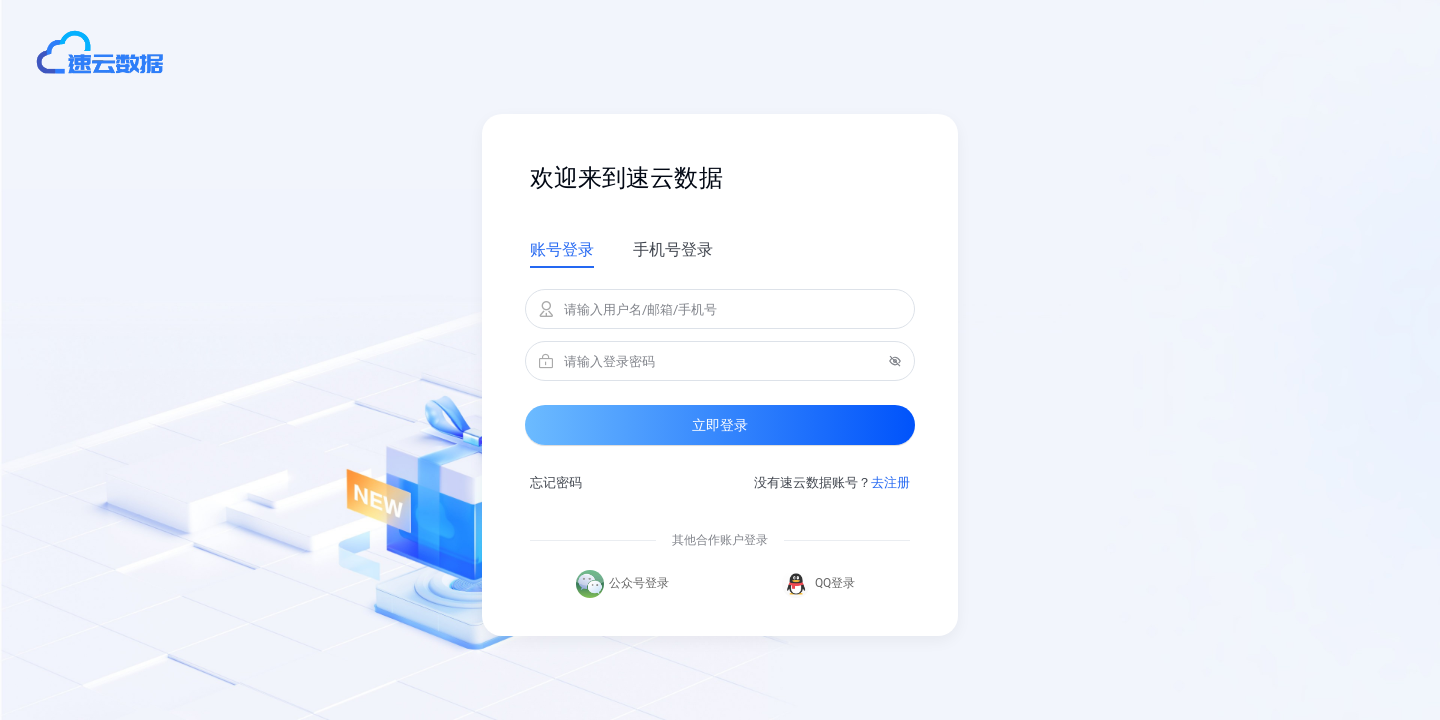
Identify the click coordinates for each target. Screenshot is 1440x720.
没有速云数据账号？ (832, 482)
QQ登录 (818, 584)
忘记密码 (556, 482)
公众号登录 (622, 584)
